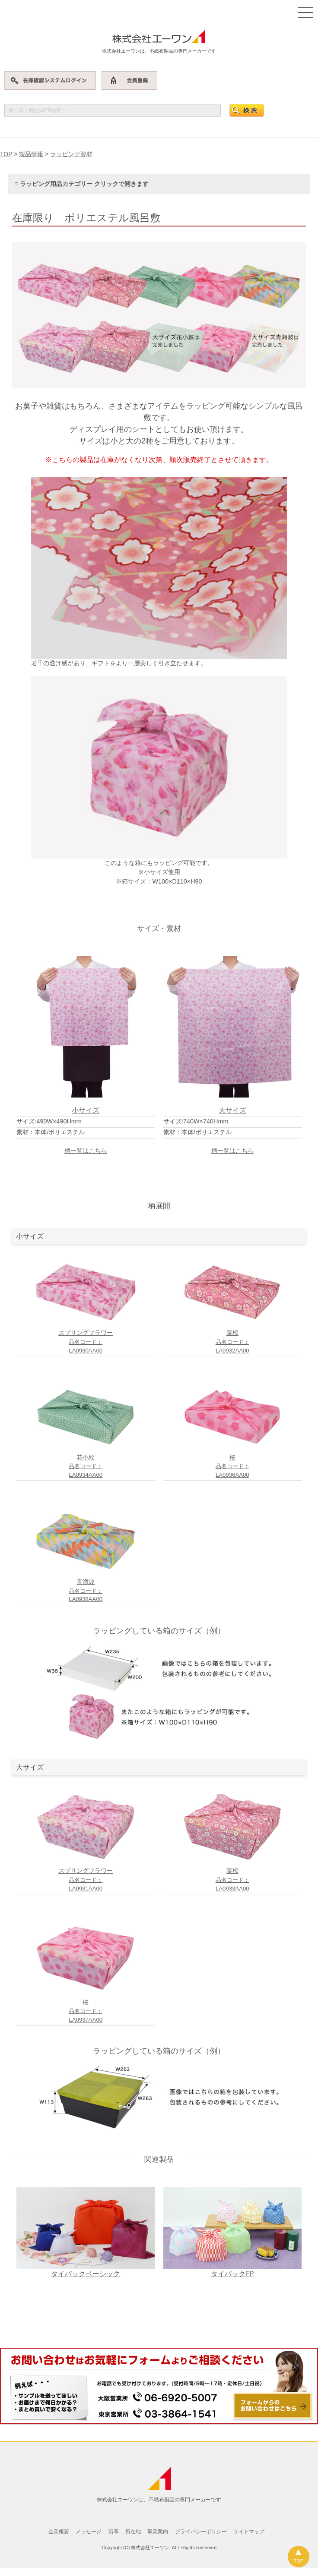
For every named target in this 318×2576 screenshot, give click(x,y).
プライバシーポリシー (201, 2532)
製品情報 (31, 154)
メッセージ (89, 2532)
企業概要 (58, 2532)
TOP (6, 154)
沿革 (113, 2532)
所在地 (133, 2532)
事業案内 (157, 2532)
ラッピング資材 (71, 154)
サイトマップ (248, 2532)
